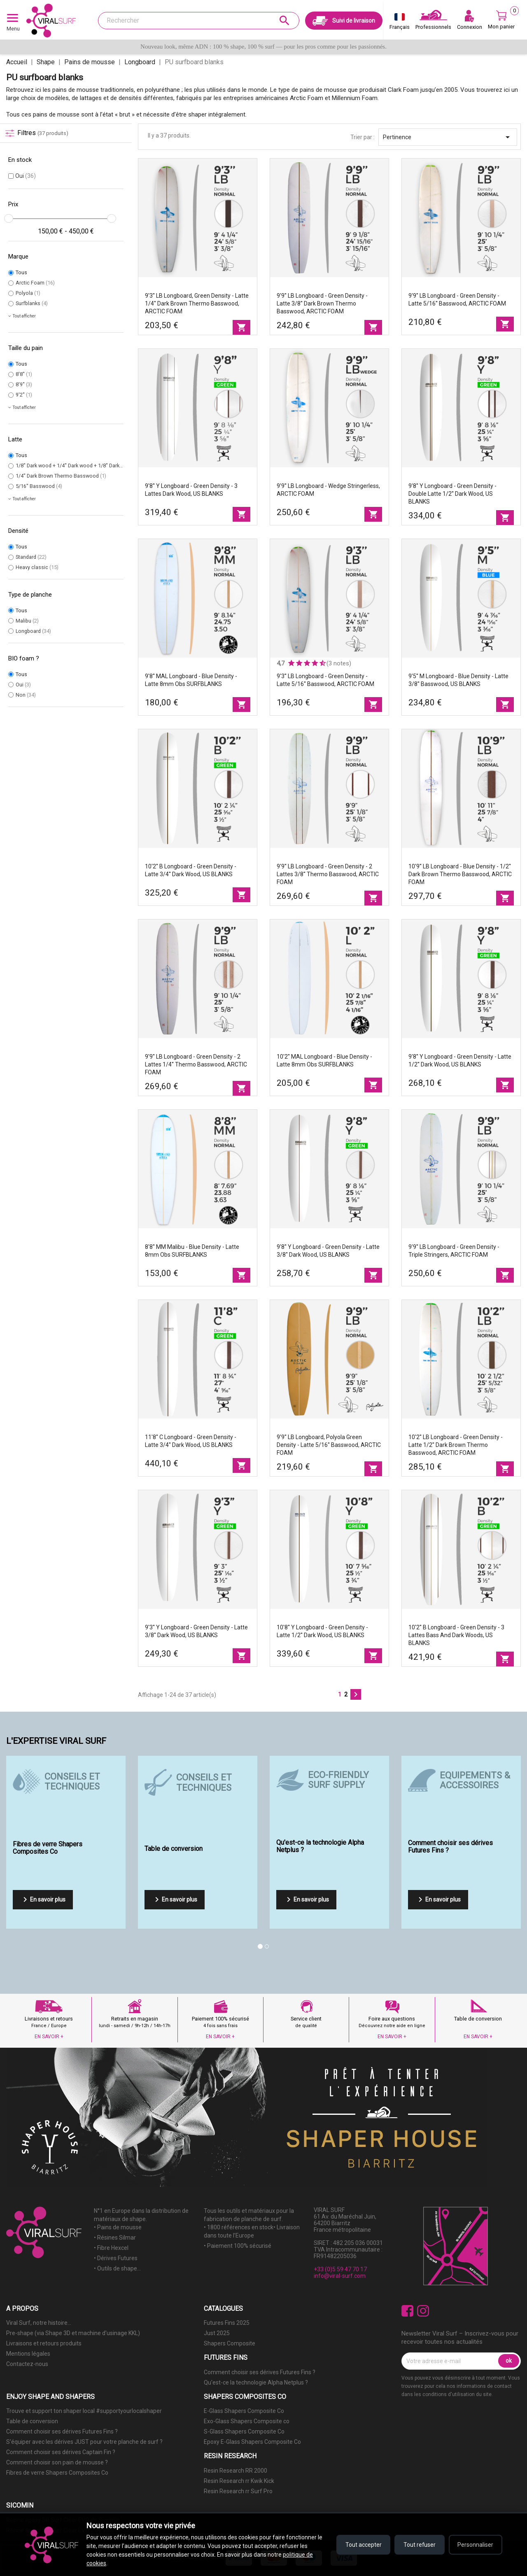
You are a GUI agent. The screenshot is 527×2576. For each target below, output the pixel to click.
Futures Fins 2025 (227, 2322)
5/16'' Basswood (39, 486)
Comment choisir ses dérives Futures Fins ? (259, 2372)
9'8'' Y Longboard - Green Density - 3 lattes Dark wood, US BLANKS (191, 490)
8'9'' (24, 384)
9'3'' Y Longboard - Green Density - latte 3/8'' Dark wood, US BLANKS (196, 1631)
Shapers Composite (229, 2343)
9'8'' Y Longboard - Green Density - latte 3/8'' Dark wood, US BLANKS (328, 1251)
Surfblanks (32, 303)
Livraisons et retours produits (44, 2343)
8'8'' (24, 374)
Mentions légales (28, 2353)
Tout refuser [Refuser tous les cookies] (419, 2544)
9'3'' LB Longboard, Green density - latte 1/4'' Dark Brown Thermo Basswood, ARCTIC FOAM (197, 303)
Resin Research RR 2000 (235, 2470)
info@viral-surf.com (340, 2276)
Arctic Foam (35, 283)
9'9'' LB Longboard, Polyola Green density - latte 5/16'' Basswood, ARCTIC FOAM (329, 1445)
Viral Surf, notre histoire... (38, 2322)
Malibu (27, 621)
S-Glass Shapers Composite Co (244, 2431)
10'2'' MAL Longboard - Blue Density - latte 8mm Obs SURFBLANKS (324, 1060)
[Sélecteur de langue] (399, 23)
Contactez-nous (27, 2364)
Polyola (28, 293)
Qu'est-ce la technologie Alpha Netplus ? (256, 2382)
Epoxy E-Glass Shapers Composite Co (252, 2441)
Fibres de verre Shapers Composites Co (57, 2472)
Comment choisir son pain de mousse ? (57, 2462)
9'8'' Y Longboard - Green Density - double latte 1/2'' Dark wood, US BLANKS (452, 494)
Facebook (407, 2311)
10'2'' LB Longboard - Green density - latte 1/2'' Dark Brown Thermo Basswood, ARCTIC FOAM (455, 1445)
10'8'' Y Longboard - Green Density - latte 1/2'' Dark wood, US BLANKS (322, 1631)
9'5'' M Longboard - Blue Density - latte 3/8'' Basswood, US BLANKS (458, 680)
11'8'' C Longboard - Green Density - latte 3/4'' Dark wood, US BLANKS (190, 1441)
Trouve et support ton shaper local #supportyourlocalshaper (84, 2411)
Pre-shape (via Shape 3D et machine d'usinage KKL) (73, 2333)
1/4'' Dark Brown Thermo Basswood (61, 476)
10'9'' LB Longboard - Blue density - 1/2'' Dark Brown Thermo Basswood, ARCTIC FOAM (460, 874)
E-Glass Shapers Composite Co (244, 2411)
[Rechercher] (198, 20)
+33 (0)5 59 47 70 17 (340, 2269)
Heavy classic (37, 567)
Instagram (423, 2311)
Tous (21, 272)
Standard (31, 557)
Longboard (33, 631)
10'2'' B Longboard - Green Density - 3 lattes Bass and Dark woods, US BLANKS (456, 1635)
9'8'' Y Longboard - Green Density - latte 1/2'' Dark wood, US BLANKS (459, 1060)
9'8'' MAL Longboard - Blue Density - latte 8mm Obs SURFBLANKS (191, 680)
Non (26, 695)
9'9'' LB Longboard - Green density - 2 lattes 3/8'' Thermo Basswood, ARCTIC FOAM (328, 874)
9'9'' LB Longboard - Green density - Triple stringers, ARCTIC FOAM (453, 1251)
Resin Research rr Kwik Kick (239, 2481)
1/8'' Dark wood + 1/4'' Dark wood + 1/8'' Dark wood (78, 465)
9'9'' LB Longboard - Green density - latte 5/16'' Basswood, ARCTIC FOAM (457, 299)
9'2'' (24, 395)
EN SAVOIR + (49, 2036)
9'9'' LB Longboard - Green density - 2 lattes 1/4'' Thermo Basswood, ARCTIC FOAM (196, 1064)
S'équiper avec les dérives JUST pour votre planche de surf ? (84, 2441)
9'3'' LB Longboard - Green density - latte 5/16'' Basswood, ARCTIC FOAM (325, 680)
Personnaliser (475, 2544)
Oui (25, 176)
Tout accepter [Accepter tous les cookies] (362, 2544)
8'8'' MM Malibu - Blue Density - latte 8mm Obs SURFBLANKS (192, 1251)
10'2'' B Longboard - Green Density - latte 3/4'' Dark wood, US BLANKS (190, 870)
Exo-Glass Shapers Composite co (246, 2421)
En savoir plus (42, 1899)
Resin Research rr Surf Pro (238, 2491)
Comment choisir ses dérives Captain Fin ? (60, 2452)
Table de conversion (32, 2421)
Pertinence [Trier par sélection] (448, 137)
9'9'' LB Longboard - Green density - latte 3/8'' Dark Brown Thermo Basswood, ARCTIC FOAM (322, 303)
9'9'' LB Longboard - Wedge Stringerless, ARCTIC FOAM (328, 490)
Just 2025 (217, 2333)
